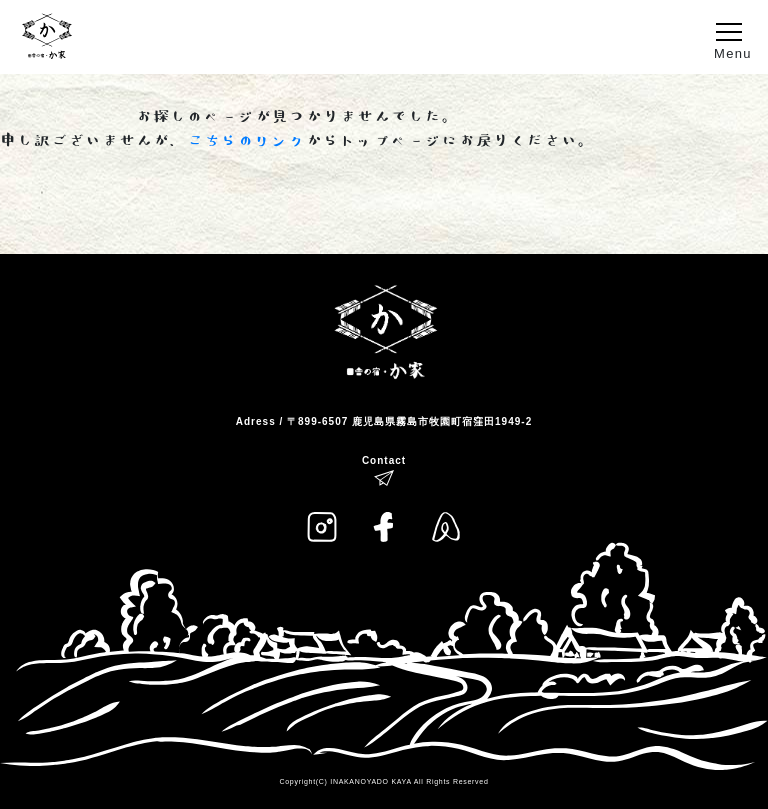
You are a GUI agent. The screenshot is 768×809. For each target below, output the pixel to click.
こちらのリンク (246, 141)
